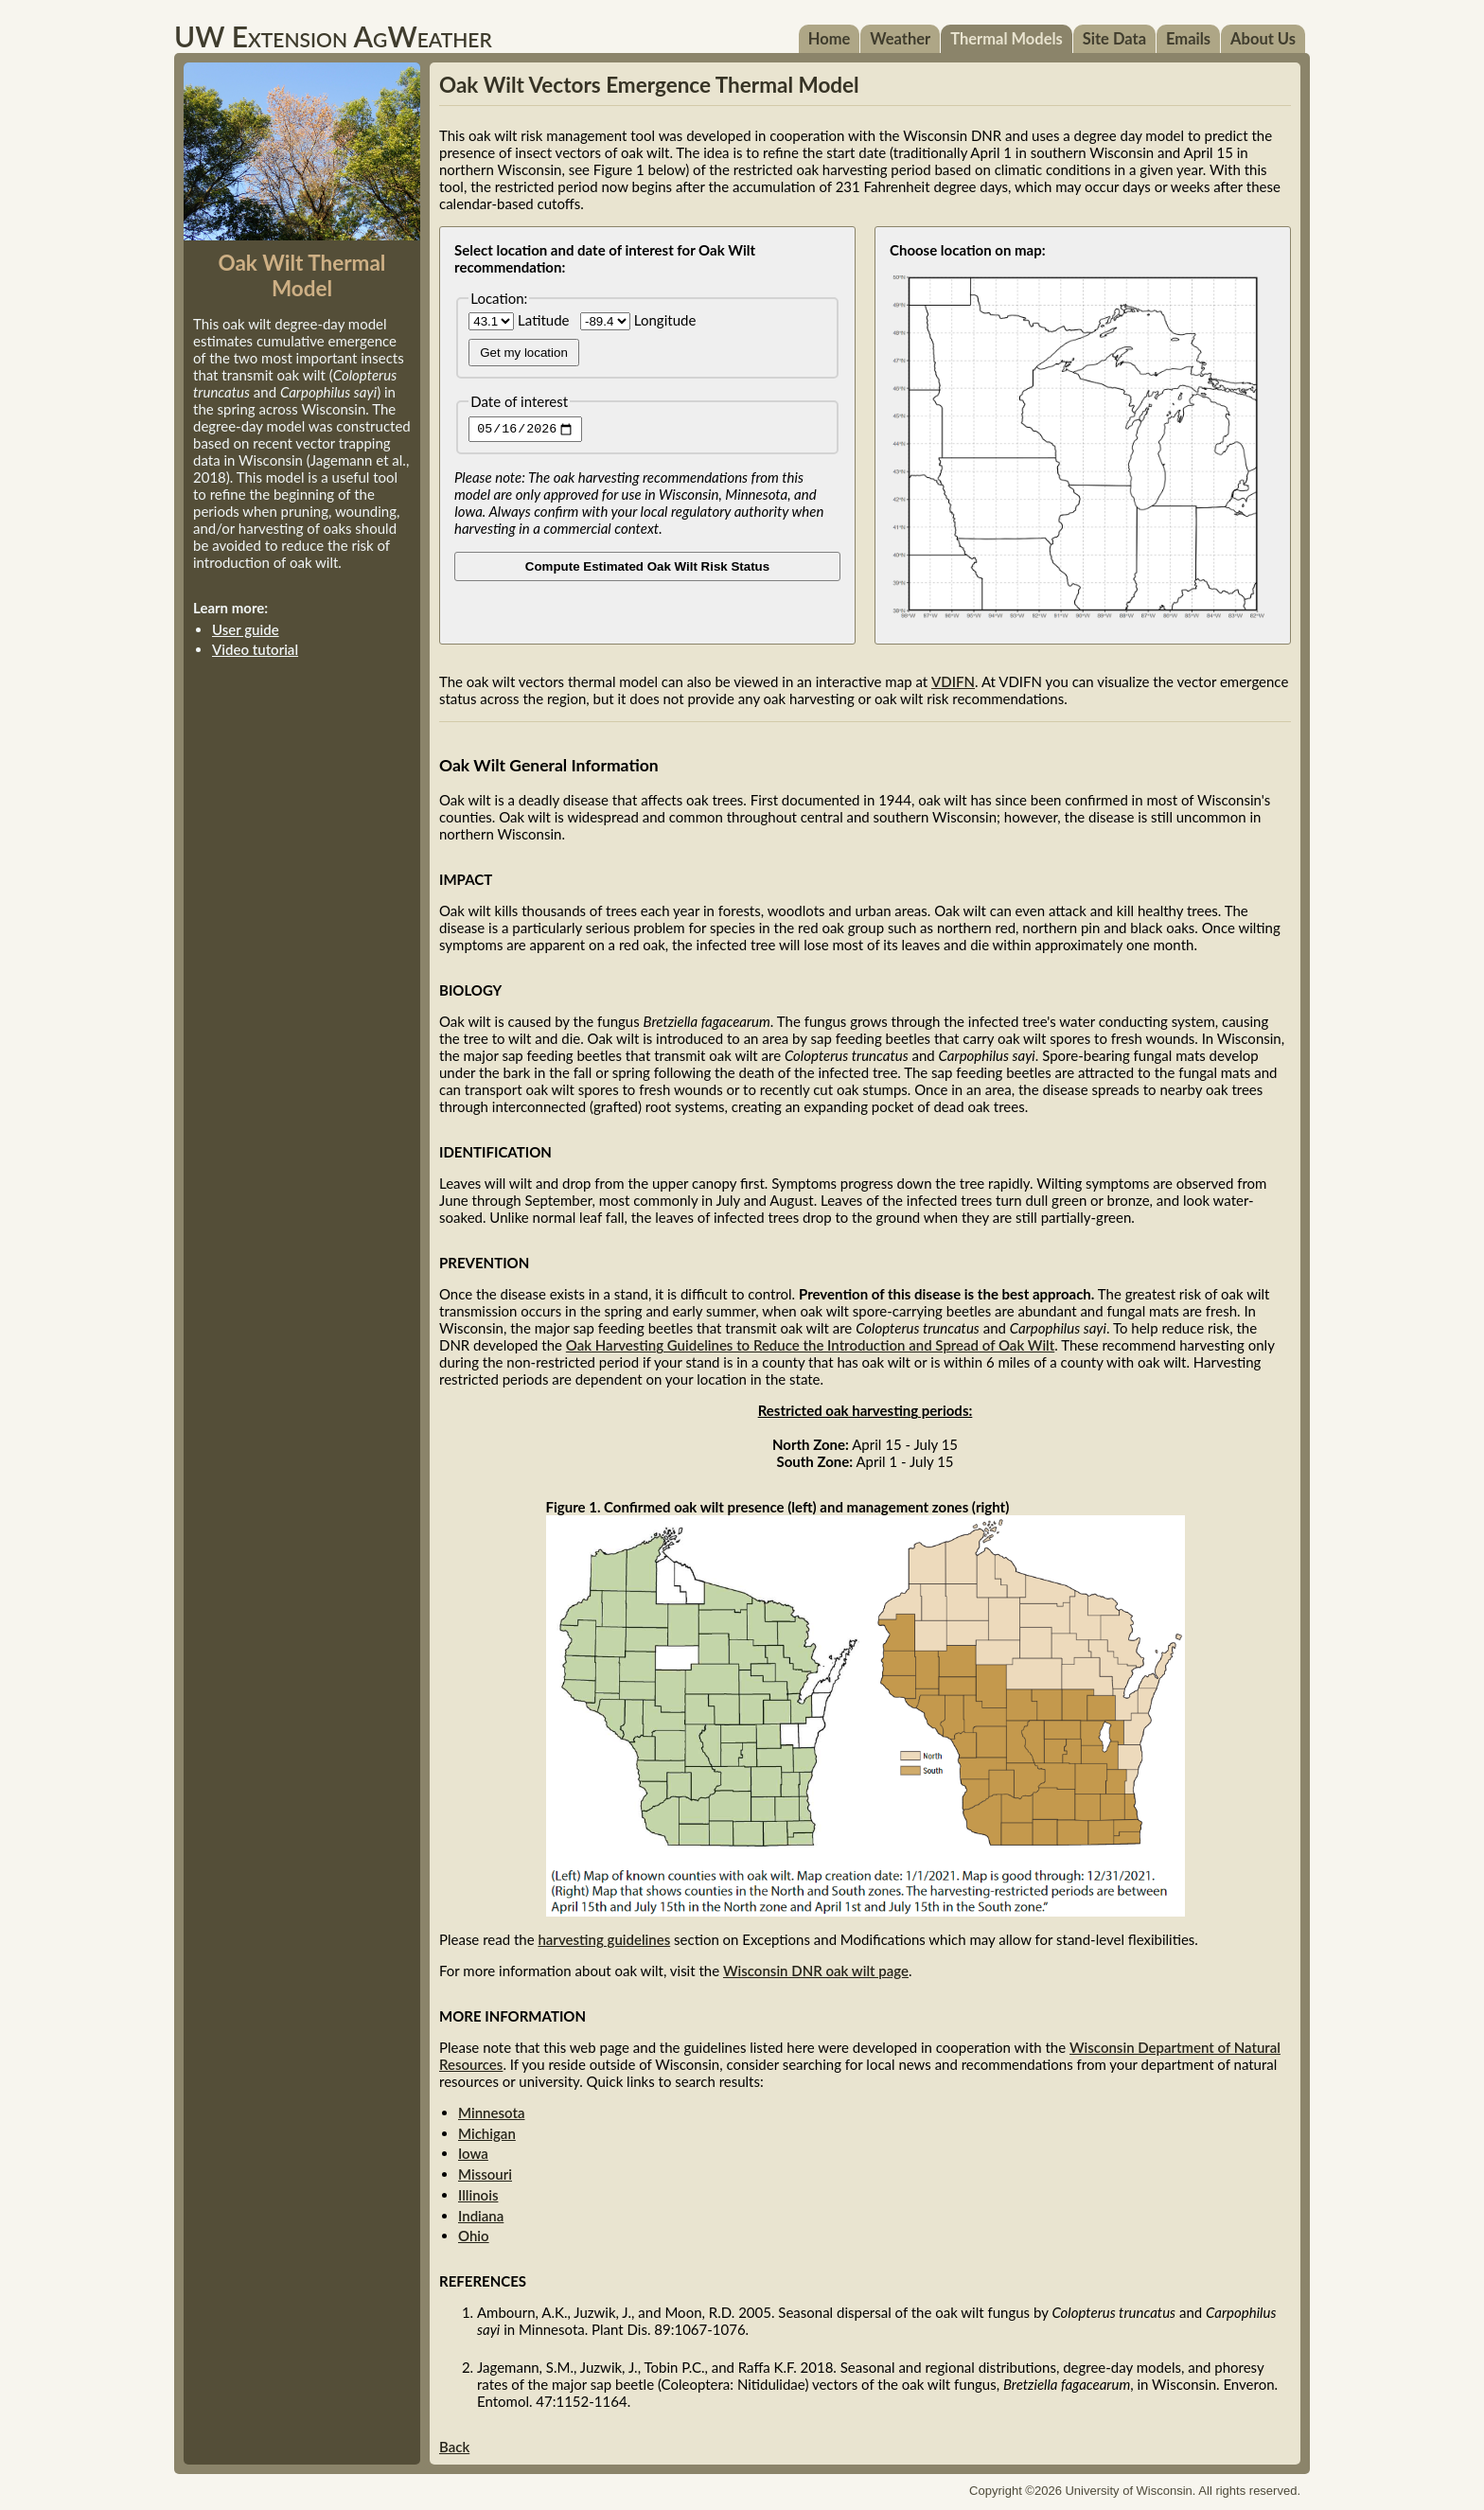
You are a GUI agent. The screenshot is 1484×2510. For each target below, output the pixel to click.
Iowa (473, 2153)
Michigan (487, 2133)
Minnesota (491, 2112)
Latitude (520, 319)
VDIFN (953, 681)
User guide (245, 629)
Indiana (481, 2215)
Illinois (478, 2194)
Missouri (485, 2174)
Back (454, 2446)
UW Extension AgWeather (333, 36)
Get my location (524, 352)
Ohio (473, 2235)
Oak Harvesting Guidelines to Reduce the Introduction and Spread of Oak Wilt (810, 1344)
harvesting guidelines (604, 1939)
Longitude (638, 319)
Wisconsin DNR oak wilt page (816, 1970)
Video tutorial (255, 649)
